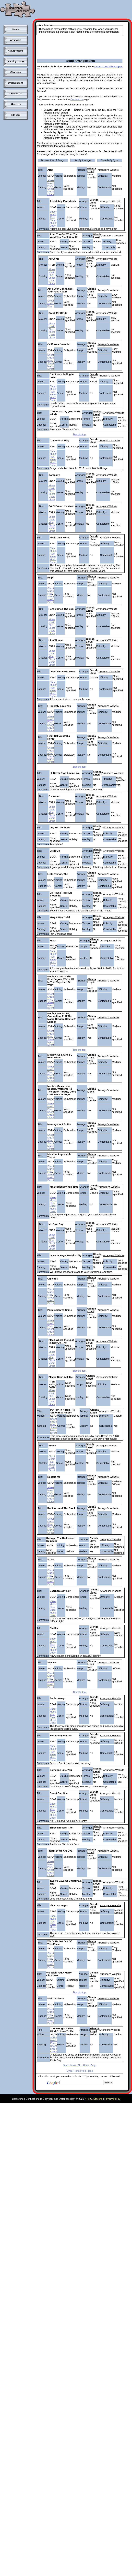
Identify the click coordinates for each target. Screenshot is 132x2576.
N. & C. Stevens (93, 2098)
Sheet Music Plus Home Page (79, 2065)
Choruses (15, 72)
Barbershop (16, 8)
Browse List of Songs (53, 160)
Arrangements (16, 50)
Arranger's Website (108, 169)
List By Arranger (83, 160)
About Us (16, 104)
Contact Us (16, 93)
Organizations (15, 83)
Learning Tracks (15, 61)
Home (15, 29)
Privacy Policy (112, 2098)
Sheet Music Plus (50, 183)
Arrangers (15, 40)
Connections (22, 11)
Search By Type (109, 160)
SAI (49, 885)
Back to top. (79, 434)
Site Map (15, 115)
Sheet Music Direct (50, 191)
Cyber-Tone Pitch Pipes (108, 66)
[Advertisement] (15, 176)
